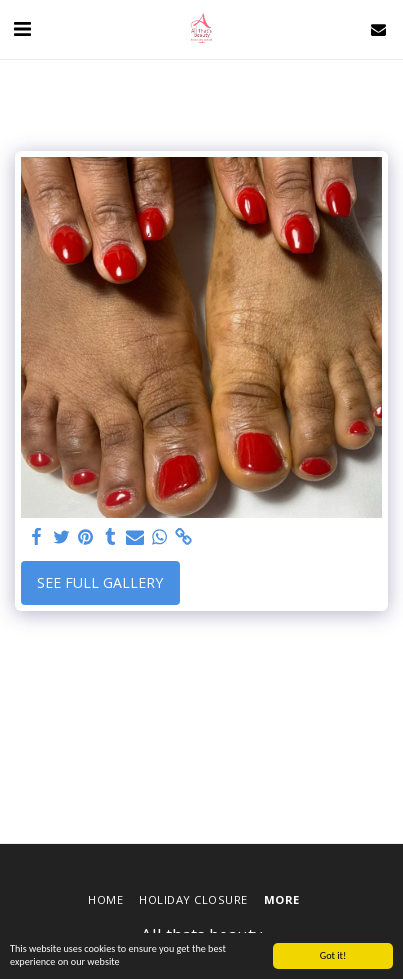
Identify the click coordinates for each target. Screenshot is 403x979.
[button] (22, 28)
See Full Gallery (100, 582)
